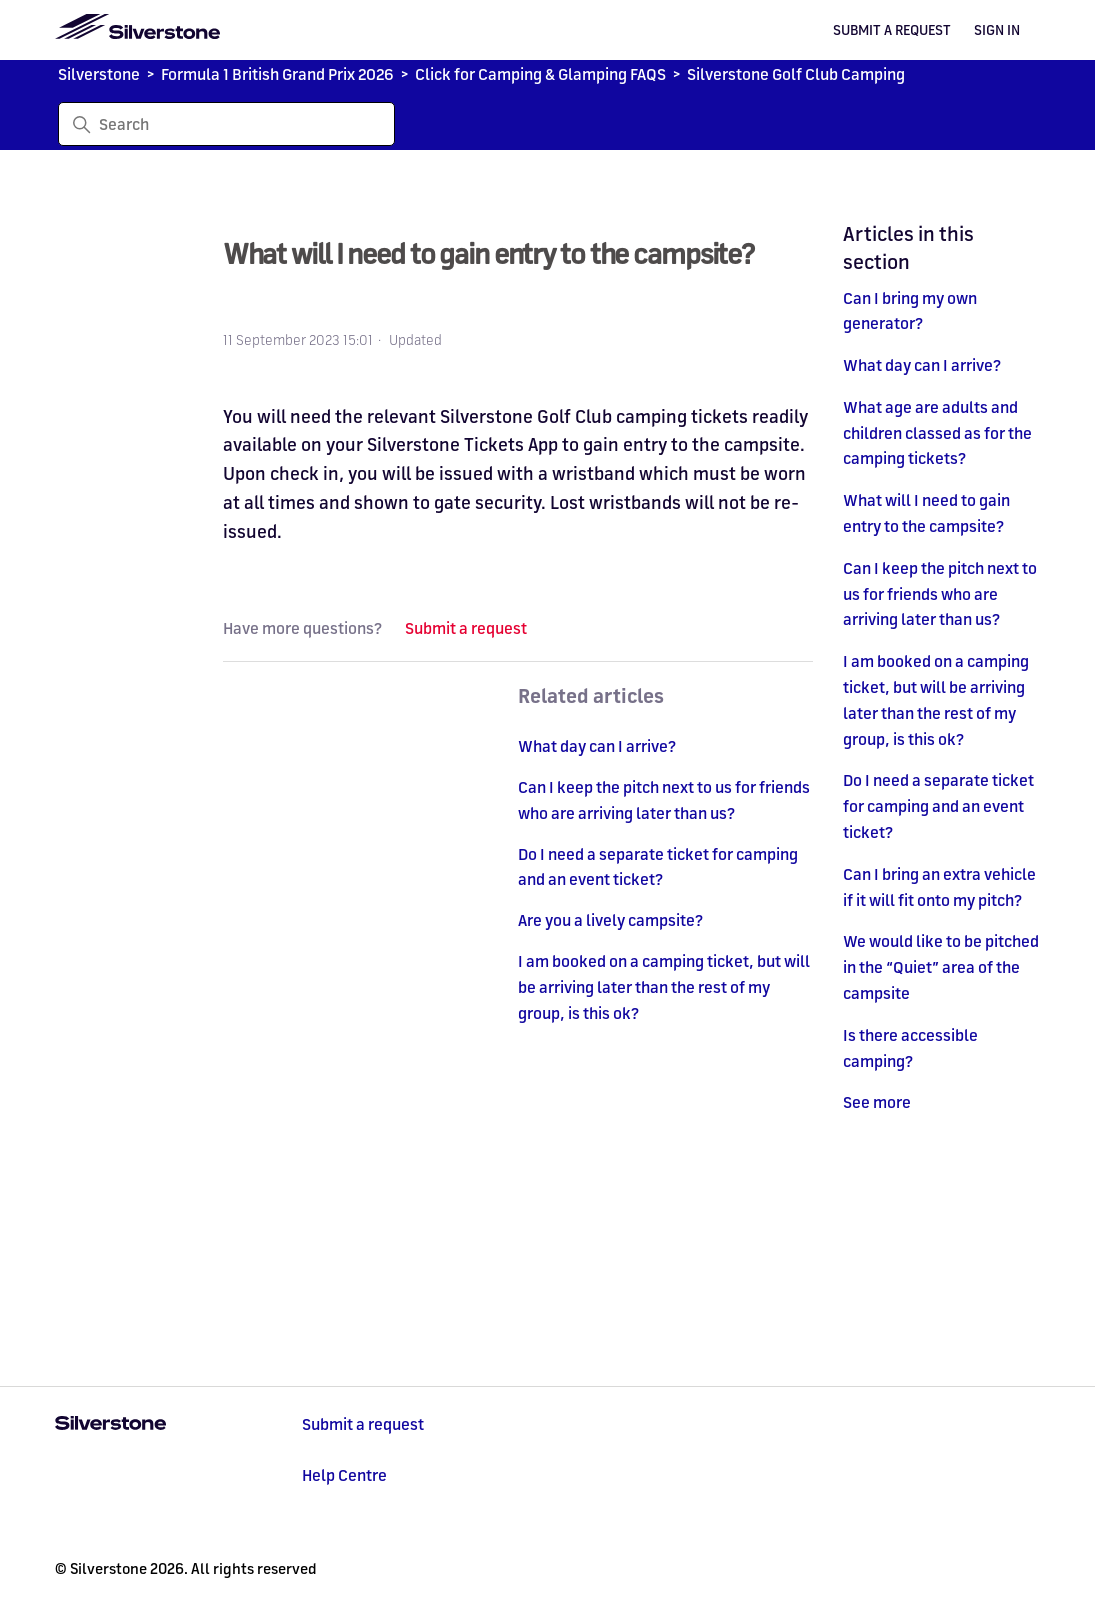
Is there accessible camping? (910, 1048)
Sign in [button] (997, 30)
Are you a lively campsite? (610, 920)
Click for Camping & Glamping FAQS (540, 74)
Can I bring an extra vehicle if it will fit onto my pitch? (939, 887)
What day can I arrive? (922, 365)
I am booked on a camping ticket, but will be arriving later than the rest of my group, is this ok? (936, 699)
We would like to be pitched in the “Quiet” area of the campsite (941, 967)
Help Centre (344, 1475)
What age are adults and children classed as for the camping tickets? (937, 433)
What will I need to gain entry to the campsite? (926, 513)
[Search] (226, 124)
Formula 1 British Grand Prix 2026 (277, 74)
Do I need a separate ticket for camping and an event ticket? (938, 806)
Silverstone (99, 74)
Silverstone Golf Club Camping (796, 74)
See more (877, 1102)
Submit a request (892, 30)
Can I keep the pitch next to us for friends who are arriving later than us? (940, 594)
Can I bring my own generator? (910, 311)
